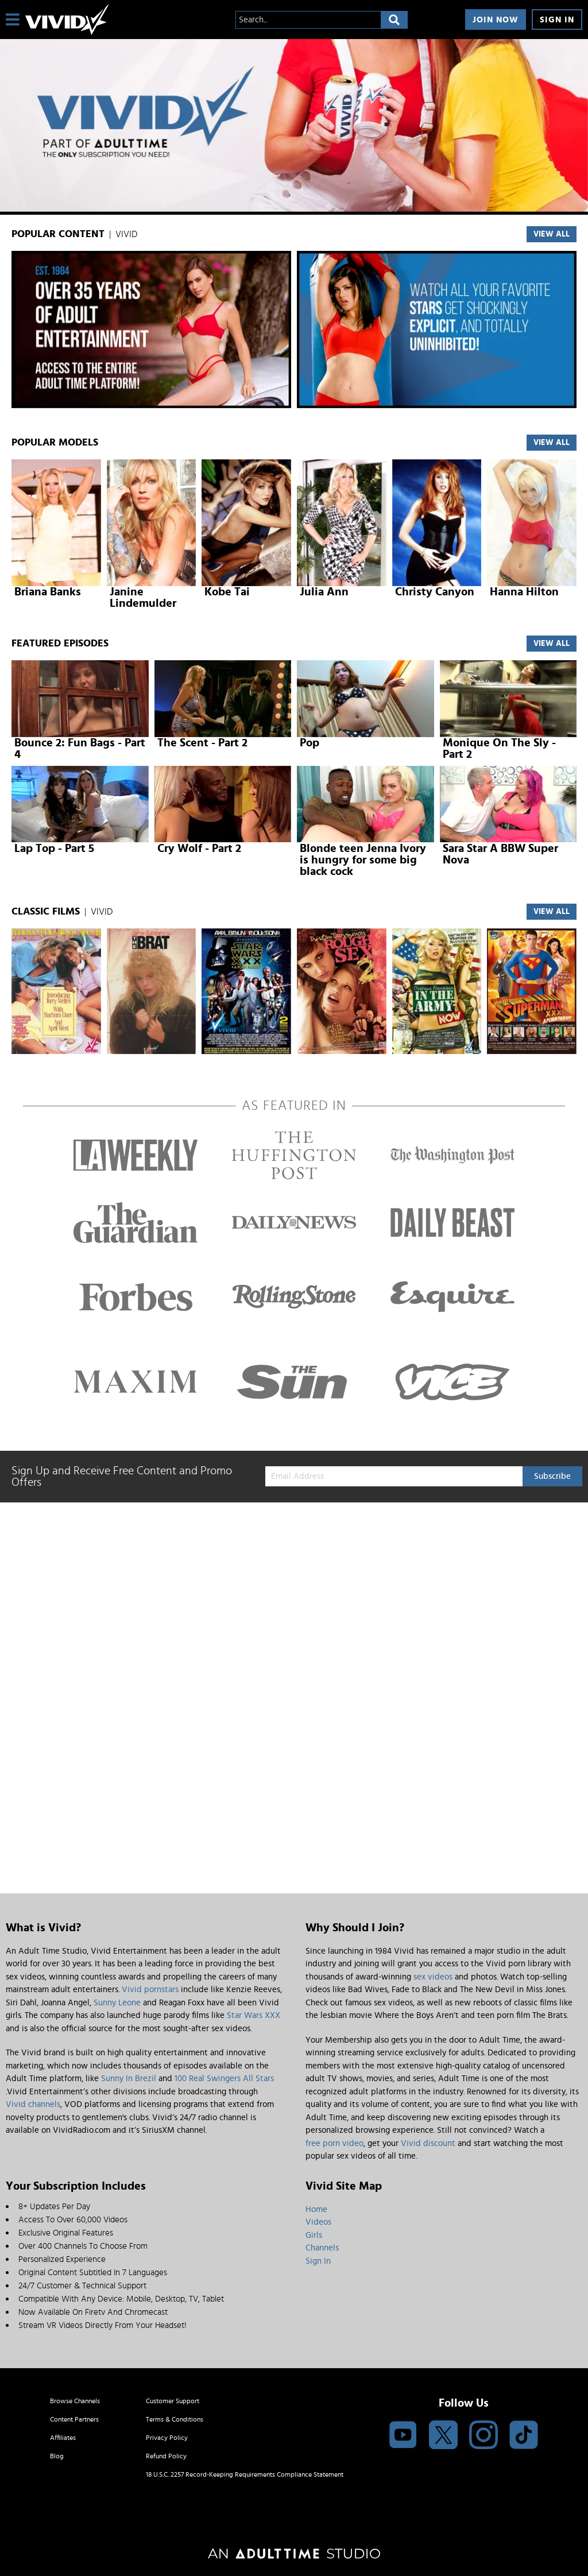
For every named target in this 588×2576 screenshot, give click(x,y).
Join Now (496, 20)
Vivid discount (428, 2143)
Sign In (557, 20)
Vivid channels (33, 2104)
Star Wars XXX (253, 2015)
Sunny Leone (117, 2002)
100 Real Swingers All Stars (224, 2078)
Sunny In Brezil (128, 2078)
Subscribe (552, 1476)
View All (551, 644)
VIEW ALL (551, 234)
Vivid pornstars (150, 1989)
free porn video (334, 2143)
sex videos (432, 1977)
